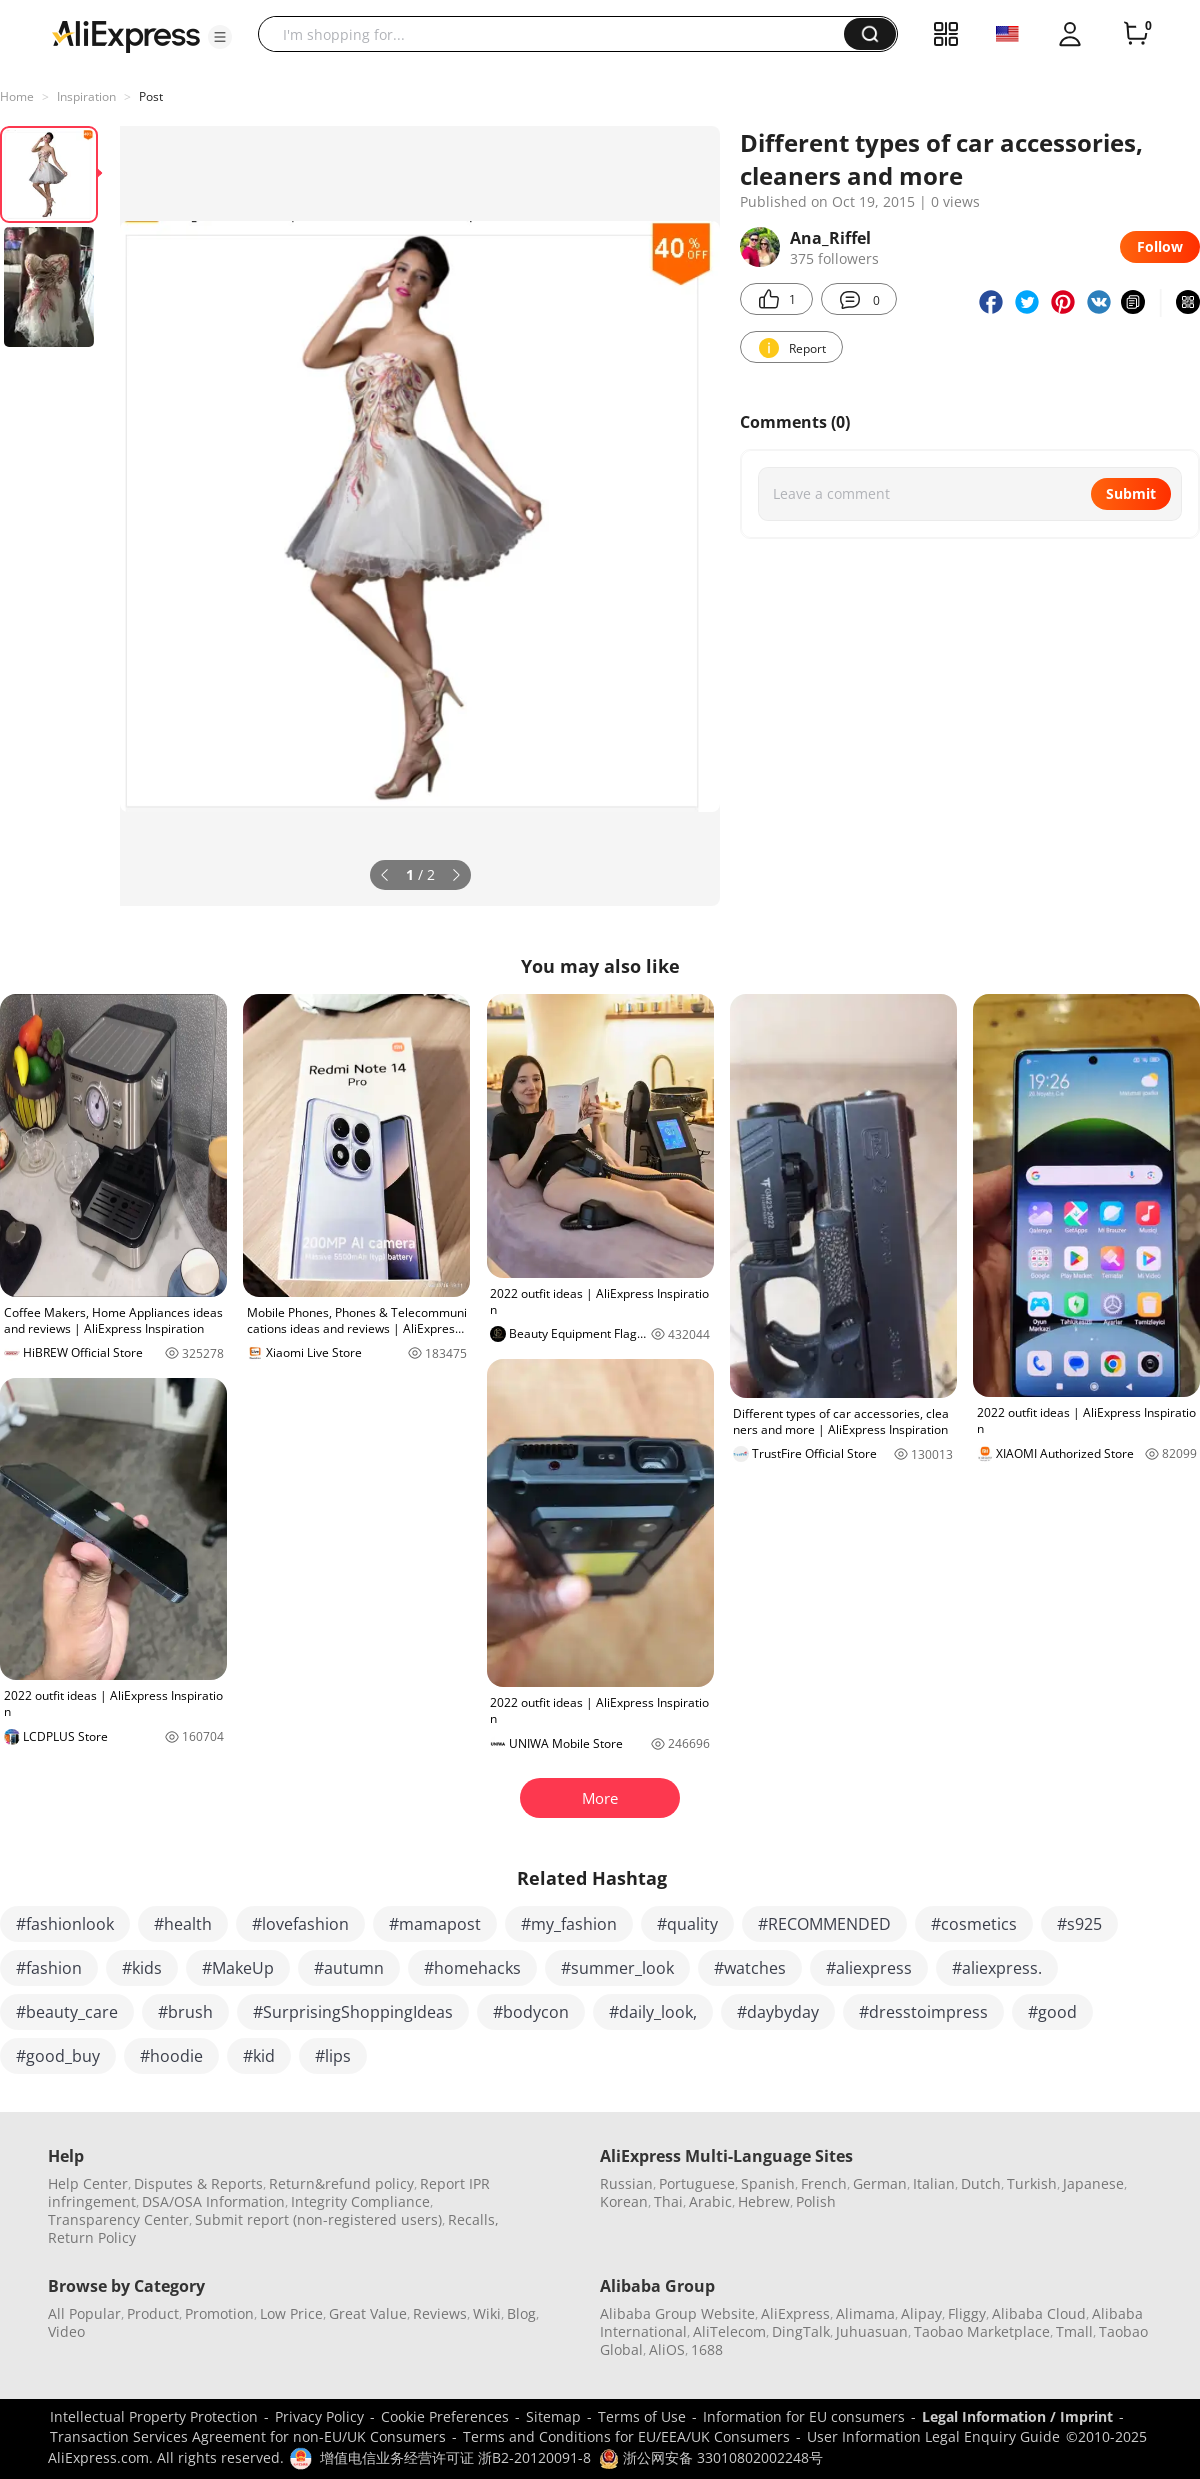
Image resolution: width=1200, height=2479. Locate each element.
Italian (934, 2183)
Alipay (921, 2313)
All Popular (84, 2313)
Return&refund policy (341, 2183)
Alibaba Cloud (1039, 2313)
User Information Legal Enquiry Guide (933, 2436)
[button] (220, 37)
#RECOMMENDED (824, 1924)
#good (1052, 2012)
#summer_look (617, 1968)
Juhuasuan (872, 2331)
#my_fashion (569, 1924)
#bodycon (531, 2012)
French (824, 2183)
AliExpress (795, 2313)
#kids (142, 1968)
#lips (333, 2056)
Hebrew (764, 2201)
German (880, 2183)
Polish (816, 2201)
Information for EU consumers (804, 2416)
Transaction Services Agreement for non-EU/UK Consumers (248, 2436)
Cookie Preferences (445, 2416)
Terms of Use (642, 2416)
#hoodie (171, 2056)
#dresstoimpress (923, 2012)
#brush (185, 2012)
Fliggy (967, 2313)
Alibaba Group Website (677, 2313)
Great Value (368, 2313)
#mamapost (435, 1924)
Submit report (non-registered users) (318, 2219)
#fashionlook (65, 1924)
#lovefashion (300, 1924)
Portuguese (697, 2183)
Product (153, 2313)
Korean (624, 2201)
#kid (259, 2056)
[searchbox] (558, 34)
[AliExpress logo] (126, 35)
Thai (668, 2201)
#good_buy (58, 2056)
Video (66, 2331)
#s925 (1079, 1924)
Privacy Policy (319, 2416)
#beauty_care (67, 2012)
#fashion (49, 1968)
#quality (687, 1924)
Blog (521, 2313)
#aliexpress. (997, 1968)
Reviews (440, 2313)
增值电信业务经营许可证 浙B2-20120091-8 (455, 2457)
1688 (707, 2349)
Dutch (981, 2183)
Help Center (88, 2183)
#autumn (349, 1968)
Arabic (710, 2201)
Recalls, (473, 2219)
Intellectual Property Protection (154, 2416)
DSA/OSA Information (213, 2201)
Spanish (768, 2183)
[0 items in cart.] (1136, 34)
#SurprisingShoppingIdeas (353, 2012)
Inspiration (86, 96)
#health (183, 1924)
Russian (626, 2183)
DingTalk (801, 2331)
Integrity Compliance (360, 2201)
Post (151, 96)
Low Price (291, 2313)
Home (17, 96)
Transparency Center (118, 2219)
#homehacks (472, 1968)
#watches (750, 1968)
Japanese (1093, 2183)
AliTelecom (729, 2331)
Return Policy (92, 2237)
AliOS (667, 2349)
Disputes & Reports (198, 2183)
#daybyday (778, 2012)
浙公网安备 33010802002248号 (711, 2457)
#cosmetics (974, 1924)
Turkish (1032, 2183)
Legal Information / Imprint (1017, 2416)
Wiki (487, 2313)
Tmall (1074, 2331)
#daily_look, (653, 2012)
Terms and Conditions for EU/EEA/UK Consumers (626, 2436)
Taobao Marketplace (982, 2331)
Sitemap (553, 2416)
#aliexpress (869, 1968)
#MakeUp (238, 1968)
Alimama (865, 2313)
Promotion (219, 2313)
